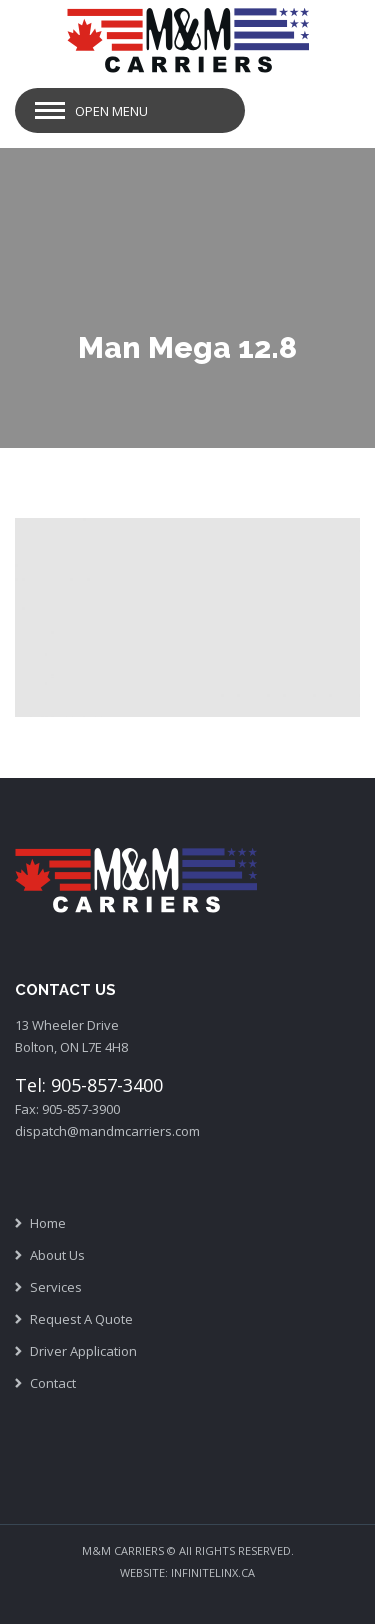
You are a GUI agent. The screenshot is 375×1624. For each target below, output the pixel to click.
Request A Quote (81, 1319)
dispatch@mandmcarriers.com (107, 1131)
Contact (53, 1383)
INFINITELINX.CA (213, 1572)
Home (48, 1223)
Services (56, 1287)
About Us (57, 1255)
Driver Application (83, 1351)
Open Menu (111, 111)
